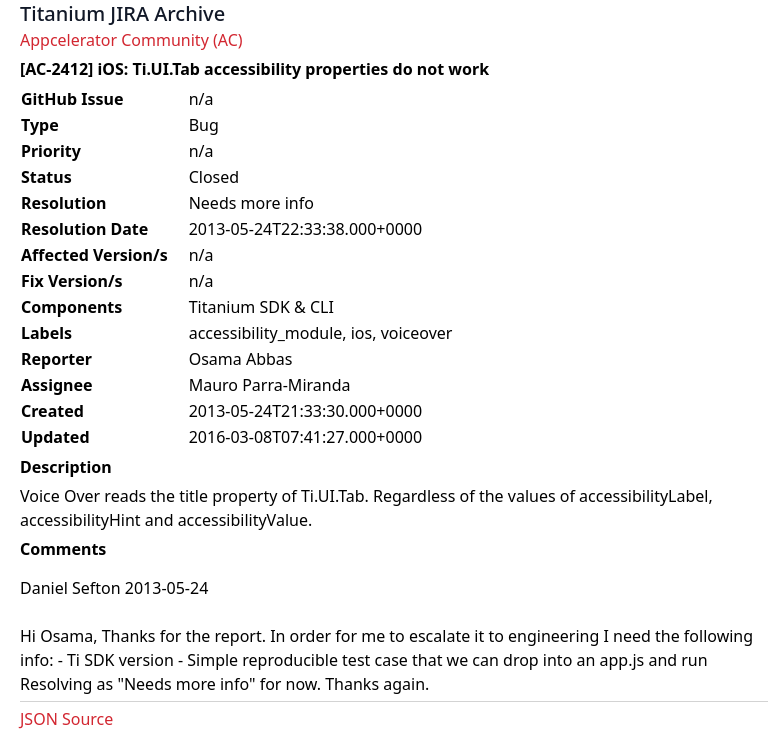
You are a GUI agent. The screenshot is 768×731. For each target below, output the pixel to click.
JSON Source (66, 719)
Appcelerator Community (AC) (131, 40)
